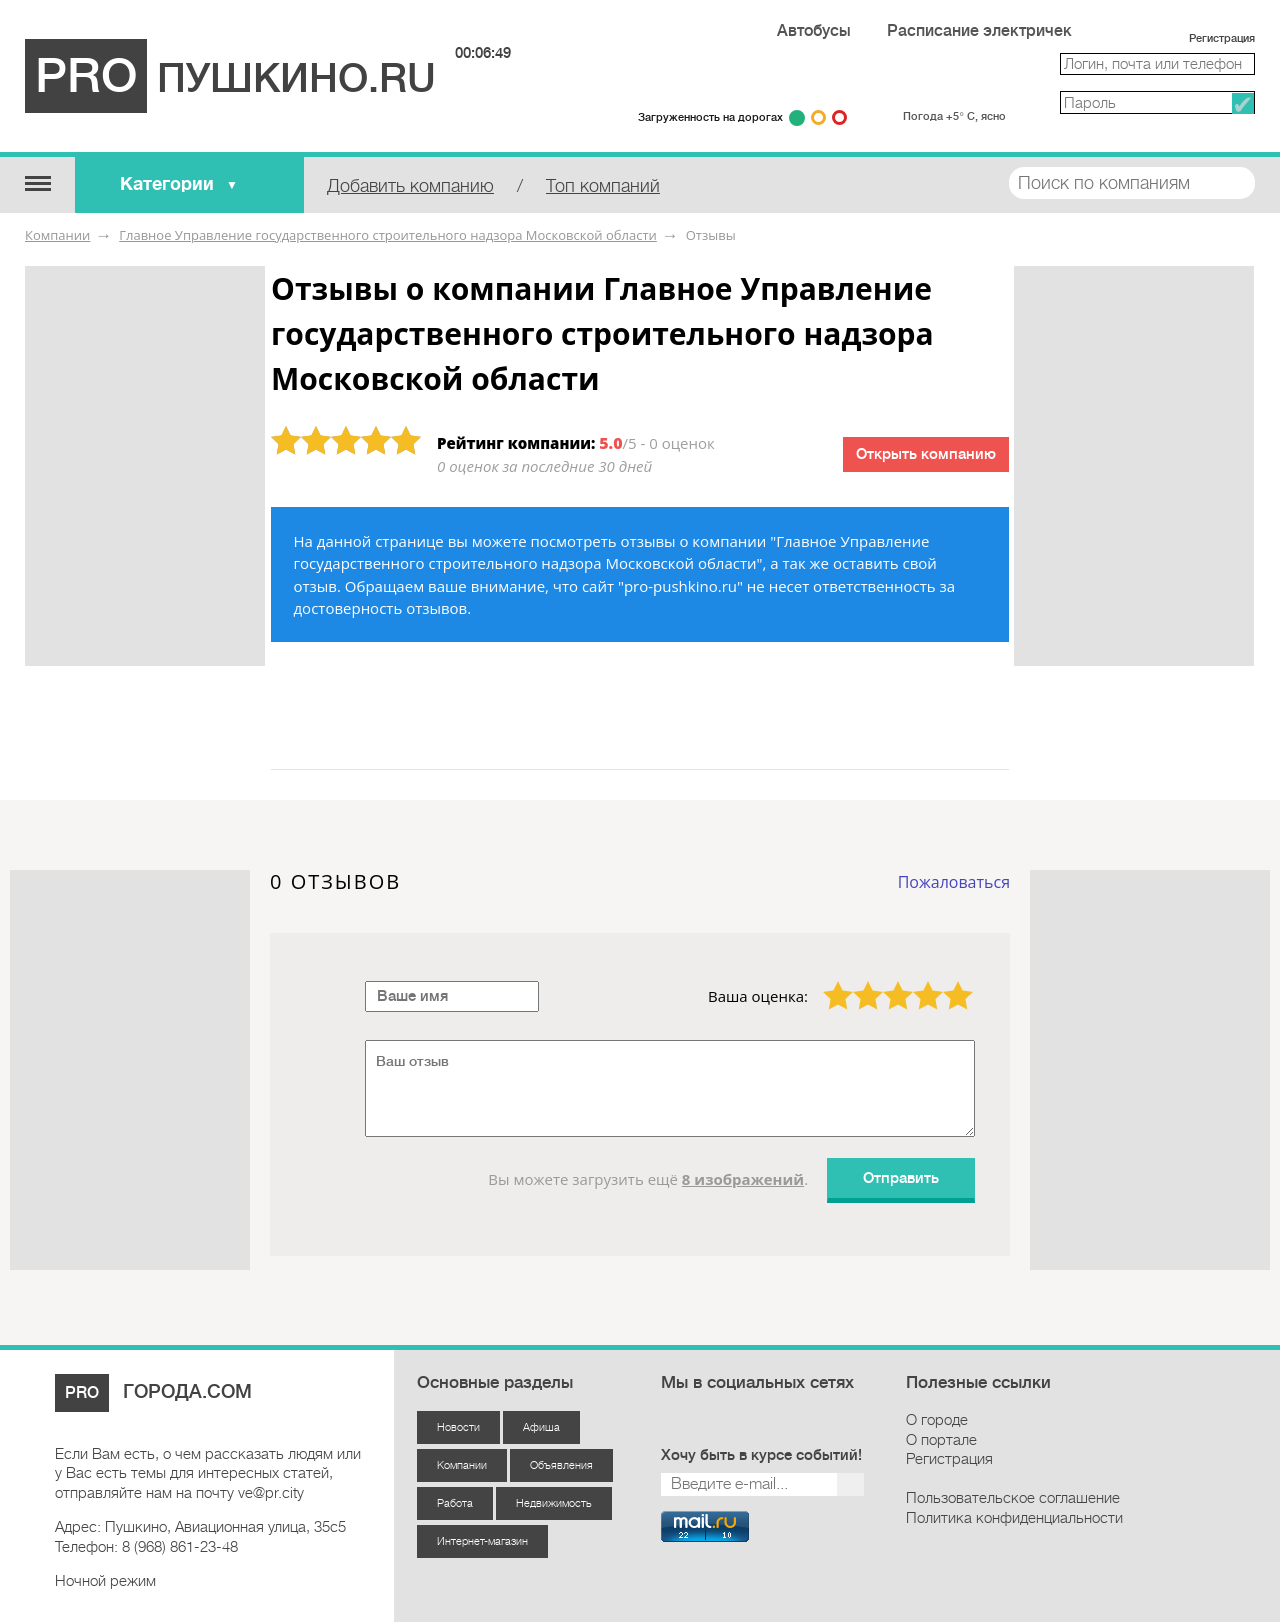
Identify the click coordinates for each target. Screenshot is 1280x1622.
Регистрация (1222, 38)
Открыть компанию (926, 454)
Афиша (541, 1427)
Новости (458, 1427)
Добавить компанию (410, 186)
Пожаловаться (954, 882)
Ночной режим (105, 1581)
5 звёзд (945, 981)
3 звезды (886, 981)
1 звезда (826, 981)
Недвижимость (554, 1503)
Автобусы (814, 31)
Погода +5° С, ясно (954, 116)
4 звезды (916, 981)
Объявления (561, 1465)
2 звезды (856, 981)
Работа (455, 1503)
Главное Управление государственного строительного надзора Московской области (388, 235)
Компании (57, 235)
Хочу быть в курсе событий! (761, 1455)
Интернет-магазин (482, 1541)
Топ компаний (603, 186)
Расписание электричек (979, 31)
